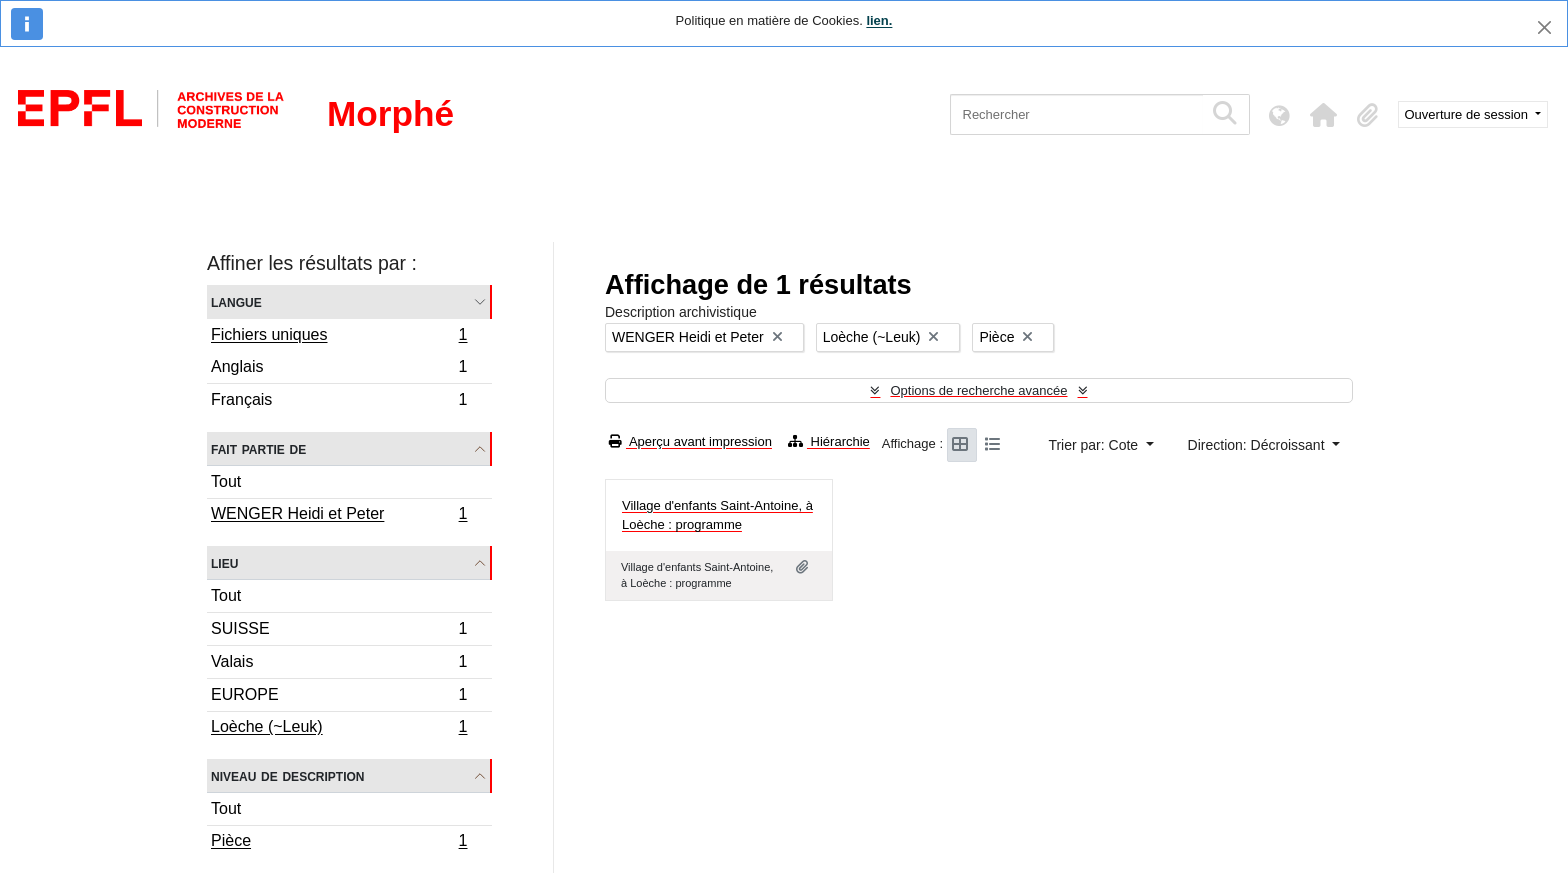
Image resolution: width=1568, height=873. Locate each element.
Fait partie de (258, 448)
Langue (236, 301)
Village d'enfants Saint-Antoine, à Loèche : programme (717, 515)
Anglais (339, 369)
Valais (339, 664)
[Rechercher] (1076, 114)
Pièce (339, 843)
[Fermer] (1544, 27)
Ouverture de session (1468, 114)
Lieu (224, 562)
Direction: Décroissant (1258, 445)
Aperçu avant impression (690, 441)
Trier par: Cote (1095, 445)
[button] (1324, 115)
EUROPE (339, 697)
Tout (226, 481)
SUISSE (339, 631)
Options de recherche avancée (978, 390)
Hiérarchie (829, 441)
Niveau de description (287, 775)
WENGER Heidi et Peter (339, 516)
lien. (879, 20)
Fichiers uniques (339, 337)
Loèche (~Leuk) (339, 729)
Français (339, 402)
